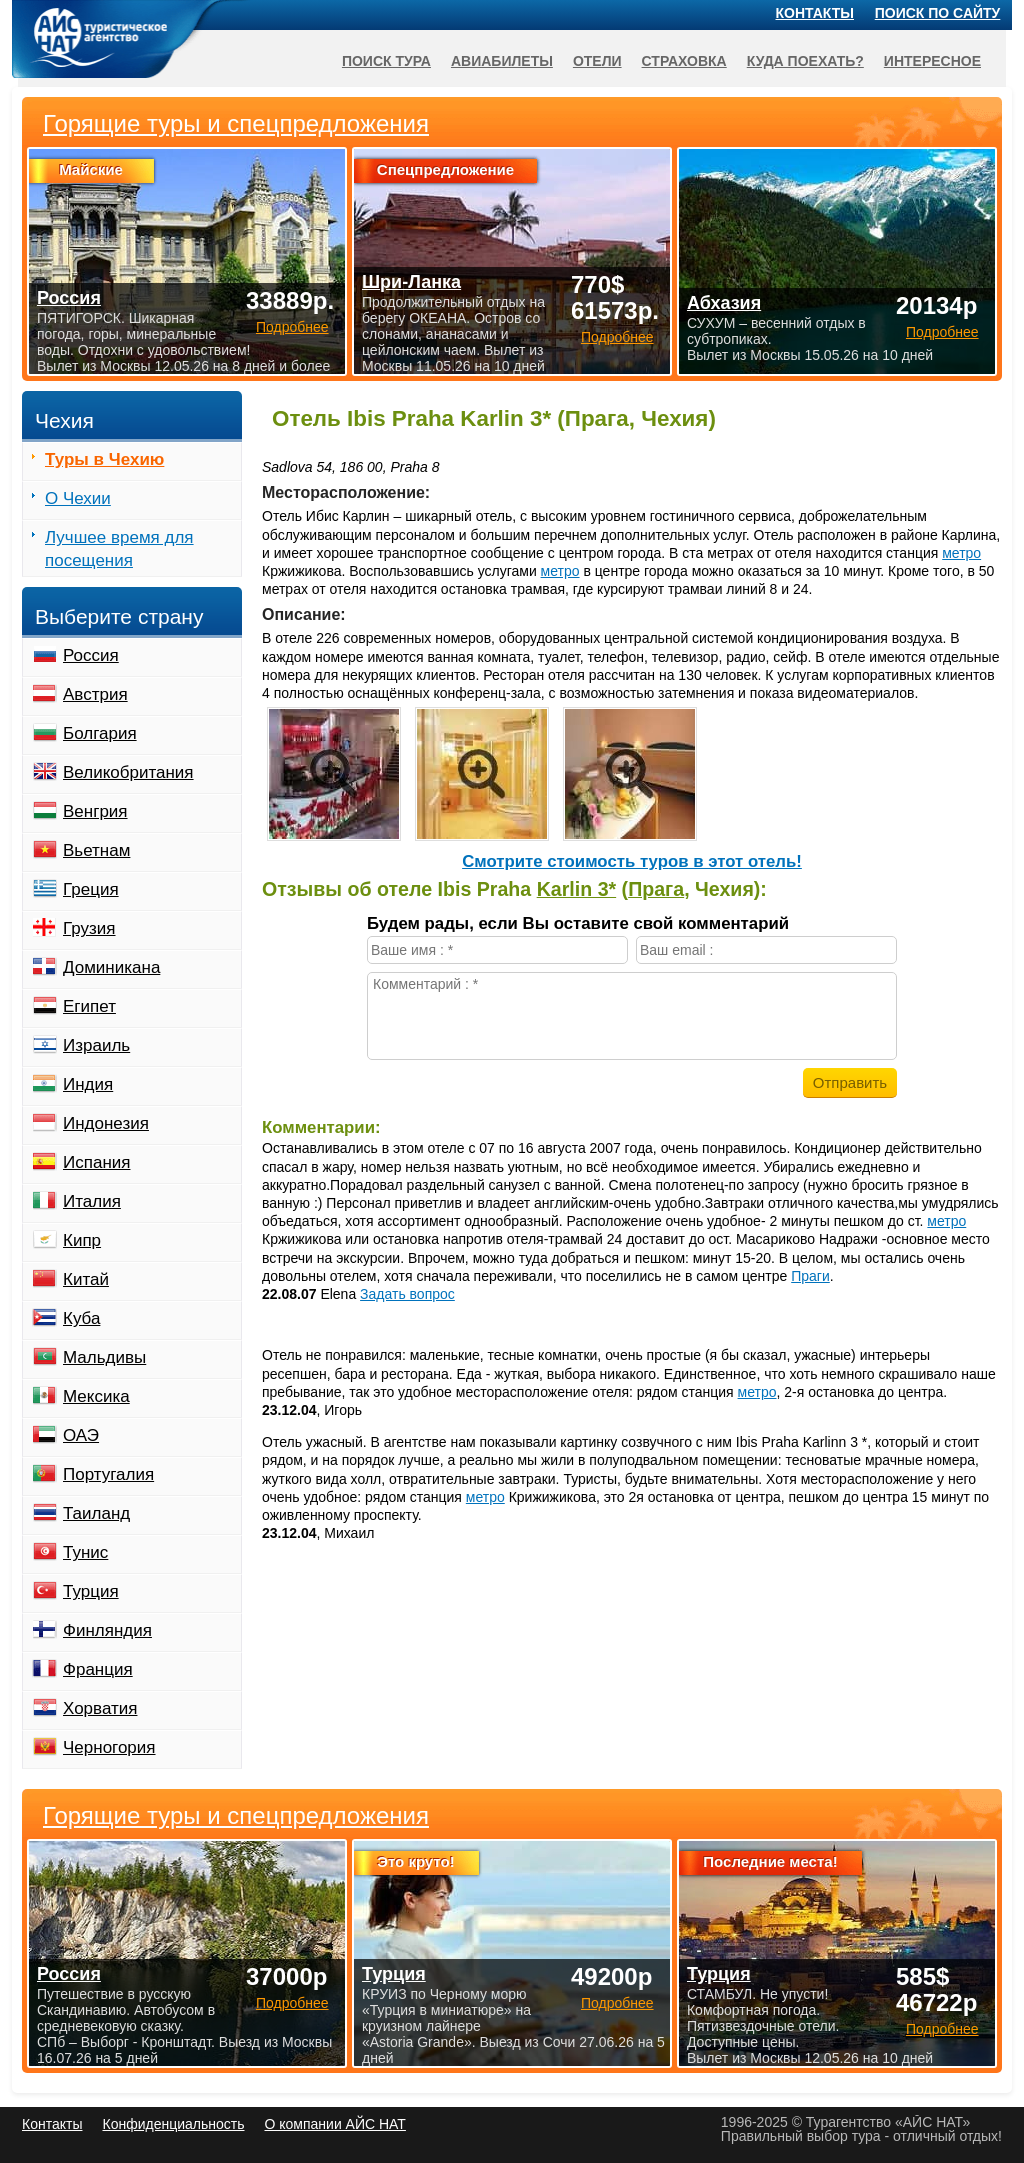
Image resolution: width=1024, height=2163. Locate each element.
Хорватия (100, 1708)
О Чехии (78, 498)
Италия (92, 1201)
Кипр (82, 1240)
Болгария (100, 733)
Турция (91, 1591)
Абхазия (724, 303)
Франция (98, 1669)
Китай (86, 1279)
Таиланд (96, 1513)
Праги (810, 1276)
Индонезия (106, 1123)
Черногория (109, 1747)
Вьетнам (96, 850)
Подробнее (292, 2003)
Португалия (108, 1474)
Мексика (96, 1396)
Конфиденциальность (173, 2124)
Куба (81, 1318)
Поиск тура (386, 61)
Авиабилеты (502, 61)
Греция (91, 889)
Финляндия (107, 1630)
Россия (91, 655)
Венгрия (95, 811)
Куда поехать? (805, 61)
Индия (88, 1084)
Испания (96, 1162)
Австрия (95, 694)
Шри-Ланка (411, 282)
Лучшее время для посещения (119, 549)
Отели (597, 61)
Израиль (96, 1045)
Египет (89, 1006)
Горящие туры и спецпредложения (236, 1816)
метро (961, 553)
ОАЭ (81, 1435)
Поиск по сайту (938, 13)
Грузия (89, 928)
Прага (656, 889)
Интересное (932, 61)
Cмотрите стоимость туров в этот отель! (632, 861)
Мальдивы (104, 1357)
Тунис (85, 1552)
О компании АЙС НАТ (335, 2124)
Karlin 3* (577, 889)
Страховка (684, 61)
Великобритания (128, 772)
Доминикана (111, 967)
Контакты (815, 13)
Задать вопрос (407, 1294)
